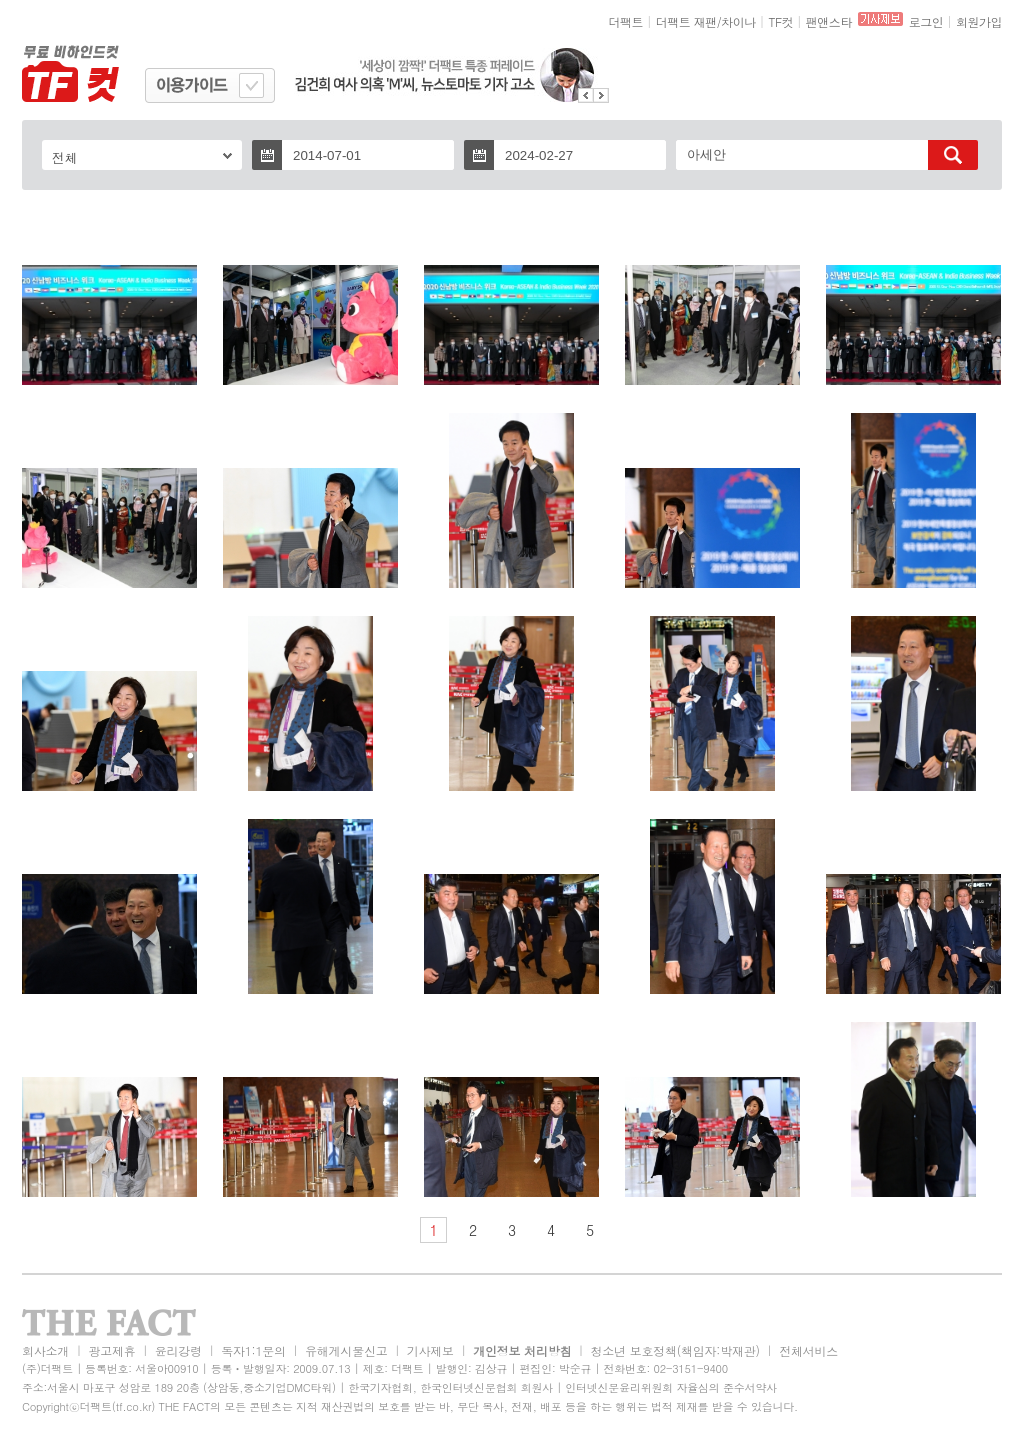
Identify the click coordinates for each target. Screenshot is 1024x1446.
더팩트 (626, 21)
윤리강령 (178, 1350)
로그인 (926, 21)
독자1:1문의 (253, 1350)
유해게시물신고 (346, 1350)
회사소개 (45, 1350)
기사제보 (430, 1350)
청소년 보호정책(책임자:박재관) (675, 1350)
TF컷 (780, 21)
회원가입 (979, 21)
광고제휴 (111, 1350)
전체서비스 (808, 1350)
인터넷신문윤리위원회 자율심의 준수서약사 (671, 1387)
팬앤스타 (829, 21)
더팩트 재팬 (686, 21)
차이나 (738, 21)
